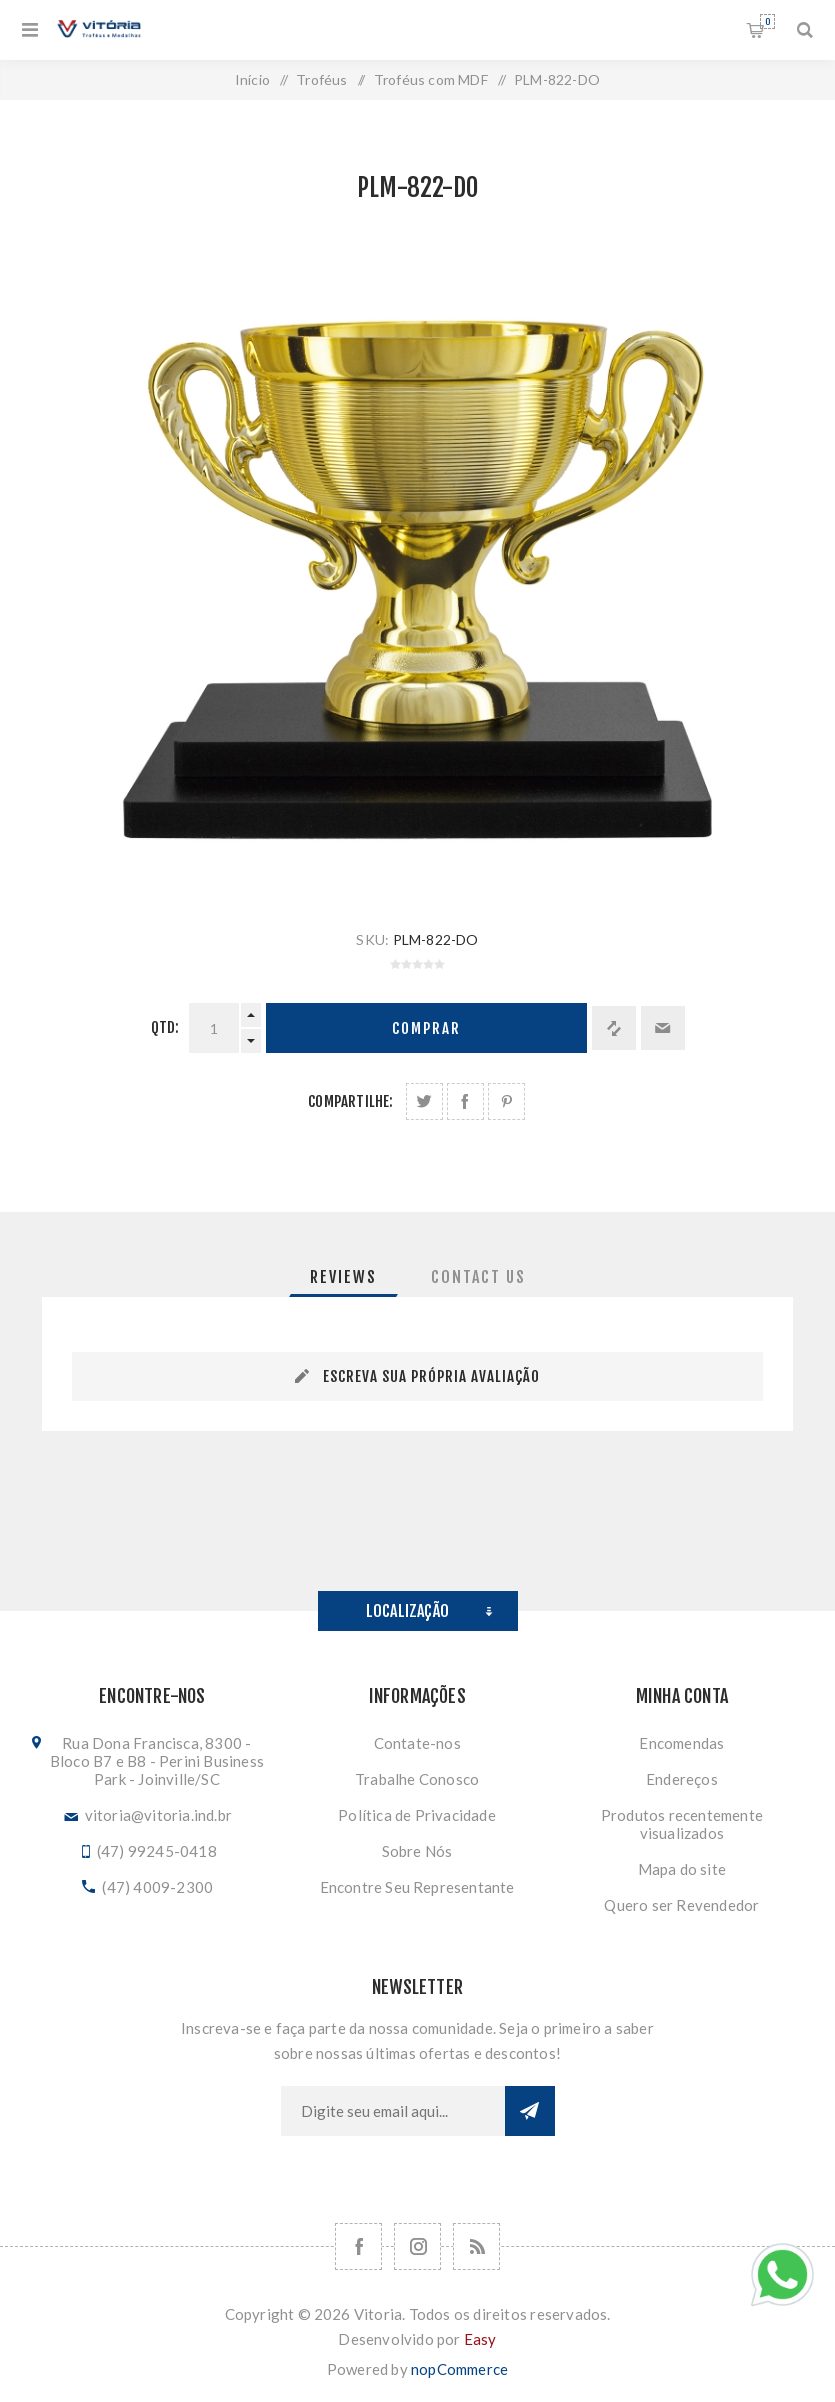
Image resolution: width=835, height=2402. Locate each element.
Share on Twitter (424, 1101)
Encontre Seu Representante (417, 1887)
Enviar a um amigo (663, 1028)
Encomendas (681, 1743)
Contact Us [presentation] (478, 1277)
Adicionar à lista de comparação (614, 1028)
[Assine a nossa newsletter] (393, 2111)
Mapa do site (682, 1869)
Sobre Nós (417, 1851)
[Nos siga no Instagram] (417, 2246)
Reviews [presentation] (343, 1277)
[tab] (343, 1277)
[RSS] (476, 2246)
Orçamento (767, 21)
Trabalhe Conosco (417, 1779)
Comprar (426, 1028)
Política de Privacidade (417, 1815)
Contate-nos (417, 1743)
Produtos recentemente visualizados (682, 1824)
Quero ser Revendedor (681, 1905)
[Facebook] (358, 2246)
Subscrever (530, 2111)
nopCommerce (459, 2369)
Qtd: (165, 1027)
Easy (480, 2339)
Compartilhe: (350, 1101)
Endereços (682, 1779)
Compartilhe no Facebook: (465, 1101)
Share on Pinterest (506, 1101)
